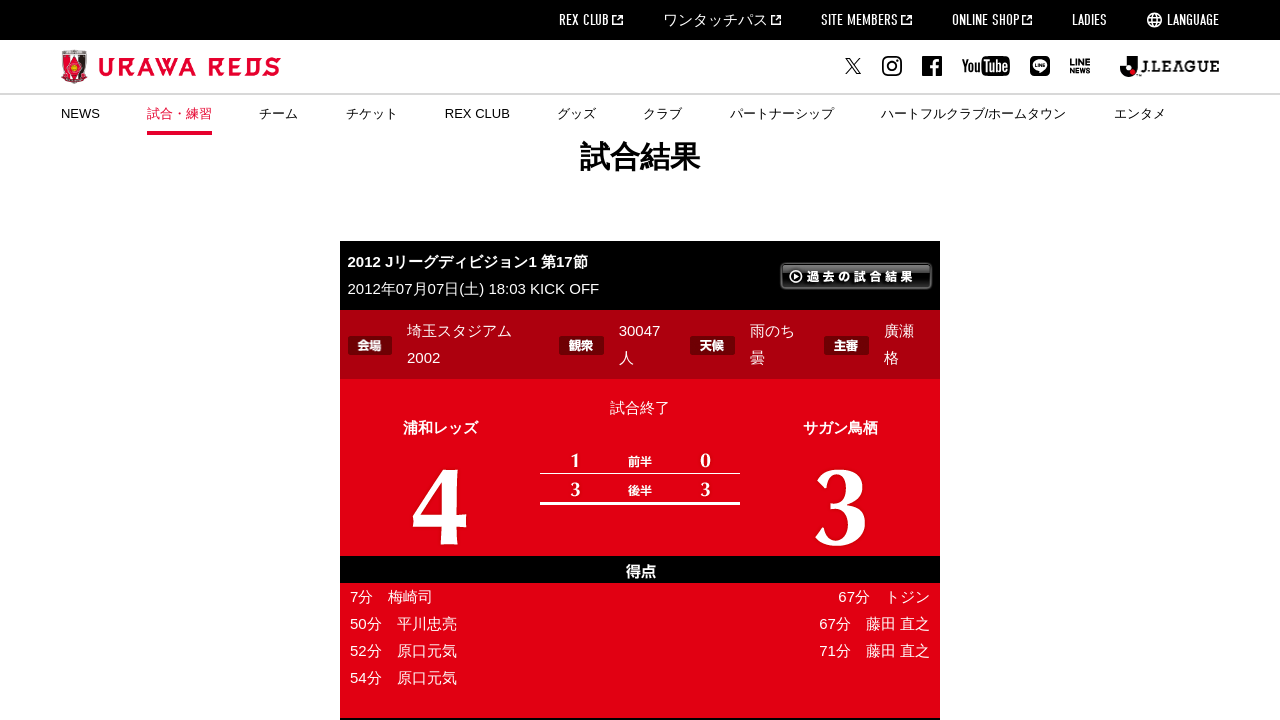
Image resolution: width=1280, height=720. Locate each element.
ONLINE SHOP (985, 20)
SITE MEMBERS (859, 20)
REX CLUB (584, 20)
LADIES (1089, 20)
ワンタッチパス (715, 20)
